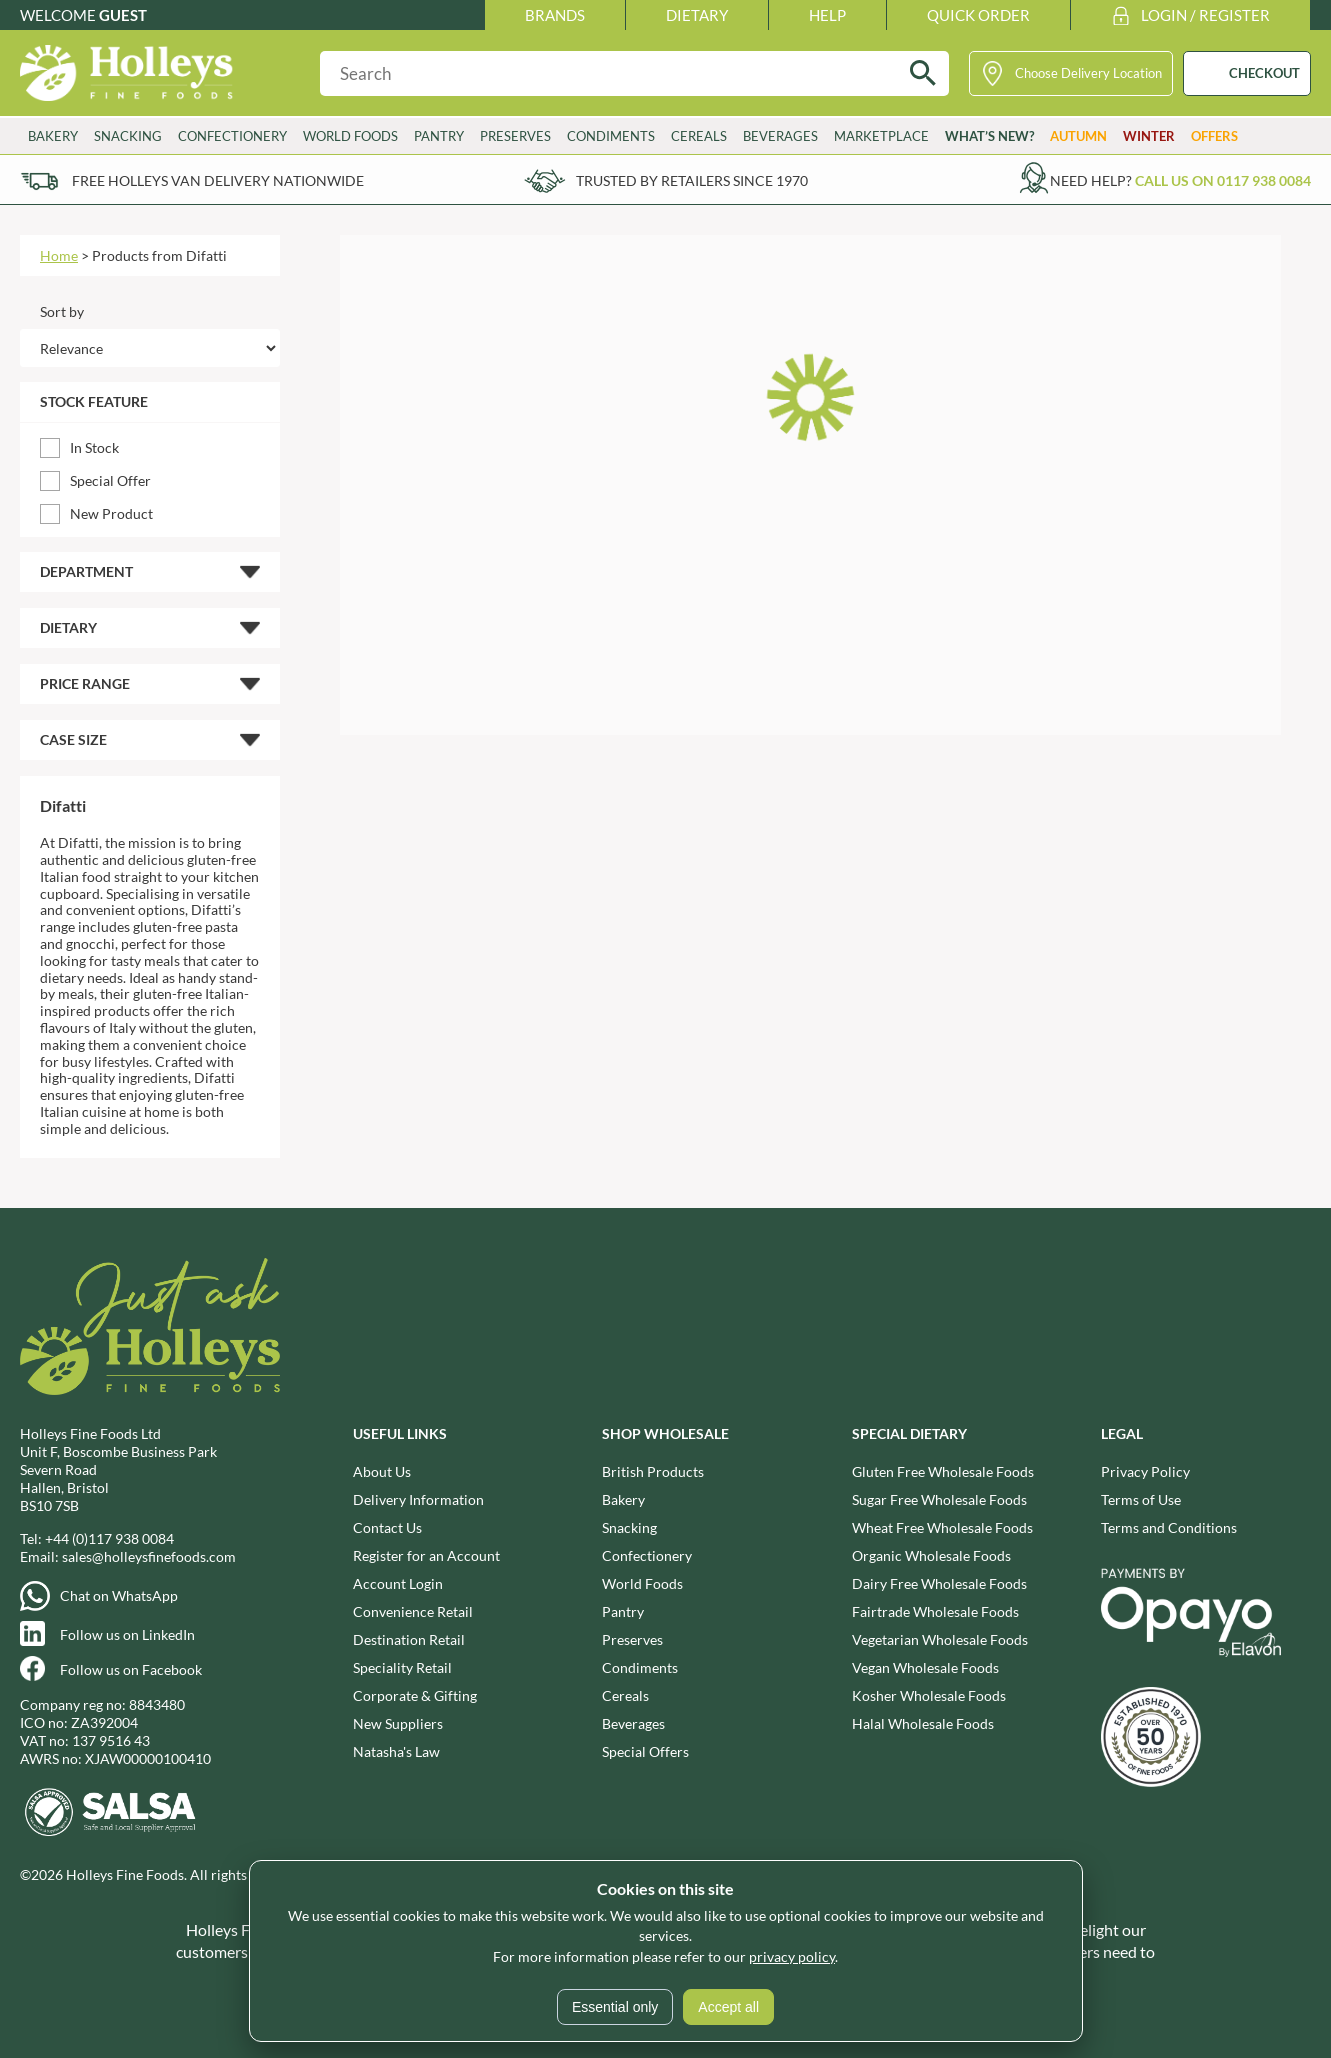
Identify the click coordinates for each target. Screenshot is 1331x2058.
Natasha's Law (396, 1751)
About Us (382, 1471)
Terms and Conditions (1169, 1527)
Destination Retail (409, 1639)
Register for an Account (426, 1555)
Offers (1214, 136)
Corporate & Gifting (415, 1695)
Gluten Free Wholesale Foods (943, 1471)
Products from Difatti (159, 255)
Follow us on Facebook (131, 1669)
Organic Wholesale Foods (931, 1555)
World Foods (350, 136)
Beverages (780, 136)
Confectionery (232, 136)
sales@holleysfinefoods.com (149, 1556)
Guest (123, 15)
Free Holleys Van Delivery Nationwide (218, 180)
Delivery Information (418, 1499)
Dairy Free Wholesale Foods (939, 1583)
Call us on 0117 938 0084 (1223, 180)
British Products (653, 1471)
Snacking (128, 136)
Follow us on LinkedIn (127, 1634)
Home (59, 255)
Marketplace (881, 136)
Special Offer (110, 480)
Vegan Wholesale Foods (925, 1667)
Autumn (1078, 136)
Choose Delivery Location (1088, 73)
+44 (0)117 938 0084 (109, 1538)
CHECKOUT (1264, 73)
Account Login (398, 1583)
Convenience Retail (413, 1611)
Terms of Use (1141, 1499)
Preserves (515, 136)
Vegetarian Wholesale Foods (940, 1639)
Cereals (699, 136)
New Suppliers (398, 1723)
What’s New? (989, 136)
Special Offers (645, 1751)
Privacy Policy (1145, 1471)
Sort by (62, 311)
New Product (111, 513)
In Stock (94, 447)
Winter (1149, 136)
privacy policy (792, 1956)
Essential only (615, 2007)
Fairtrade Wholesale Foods (935, 1611)
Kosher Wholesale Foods (929, 1695)
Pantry (439, 136)
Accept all (728, 2007)
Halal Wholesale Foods (923, 1723)
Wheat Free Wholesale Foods (942, 1527)
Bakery (53, 136)
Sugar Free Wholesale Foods (939, 1499)
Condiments (611, 136)
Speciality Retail (402, 1667)
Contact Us (387, 1527)
